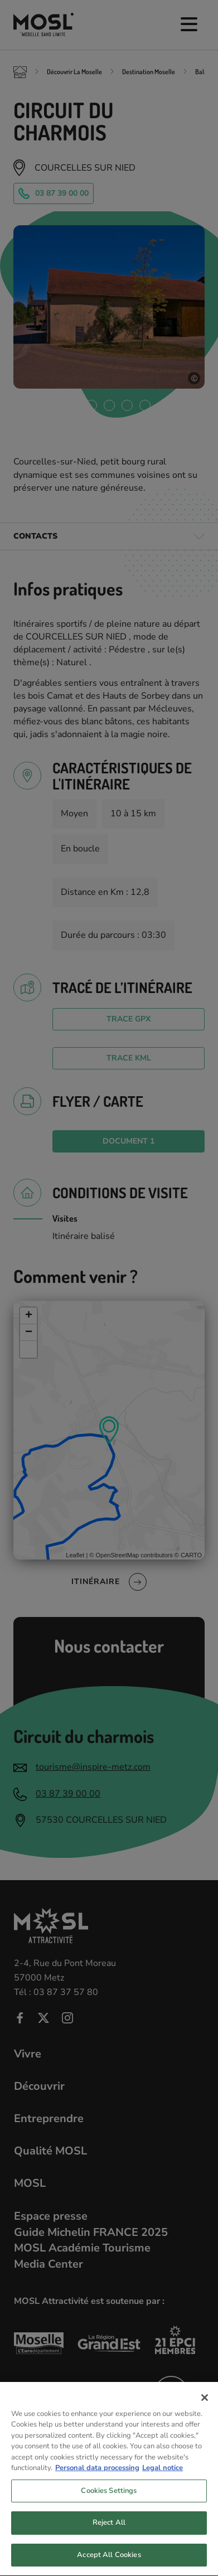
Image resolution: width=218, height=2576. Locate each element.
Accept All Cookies (109, 2564)
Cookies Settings (109, 2500)
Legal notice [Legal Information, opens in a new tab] (162, 2477)
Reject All (109, 2531)
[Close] (204, 2406)
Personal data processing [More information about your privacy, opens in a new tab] (97, 2477)
